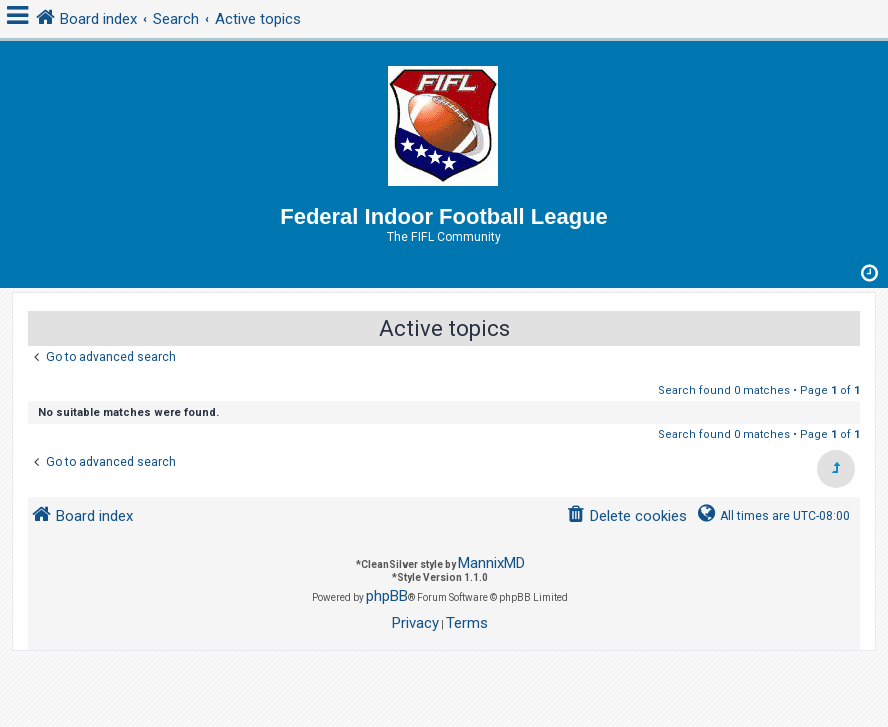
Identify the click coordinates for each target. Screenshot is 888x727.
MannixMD (491, 563)
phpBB (387, 596)
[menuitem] (626, 516)
